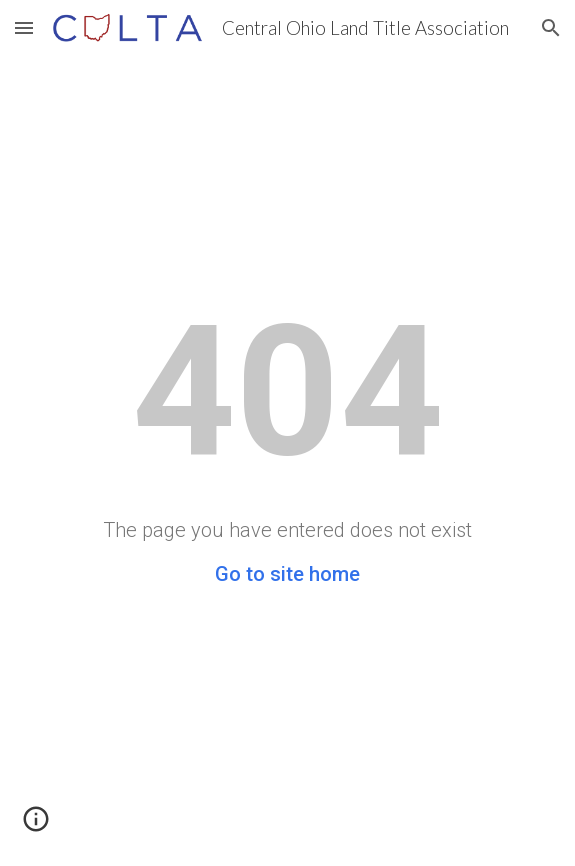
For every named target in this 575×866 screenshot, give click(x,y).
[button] (24, 27)
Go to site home (287, 574)
